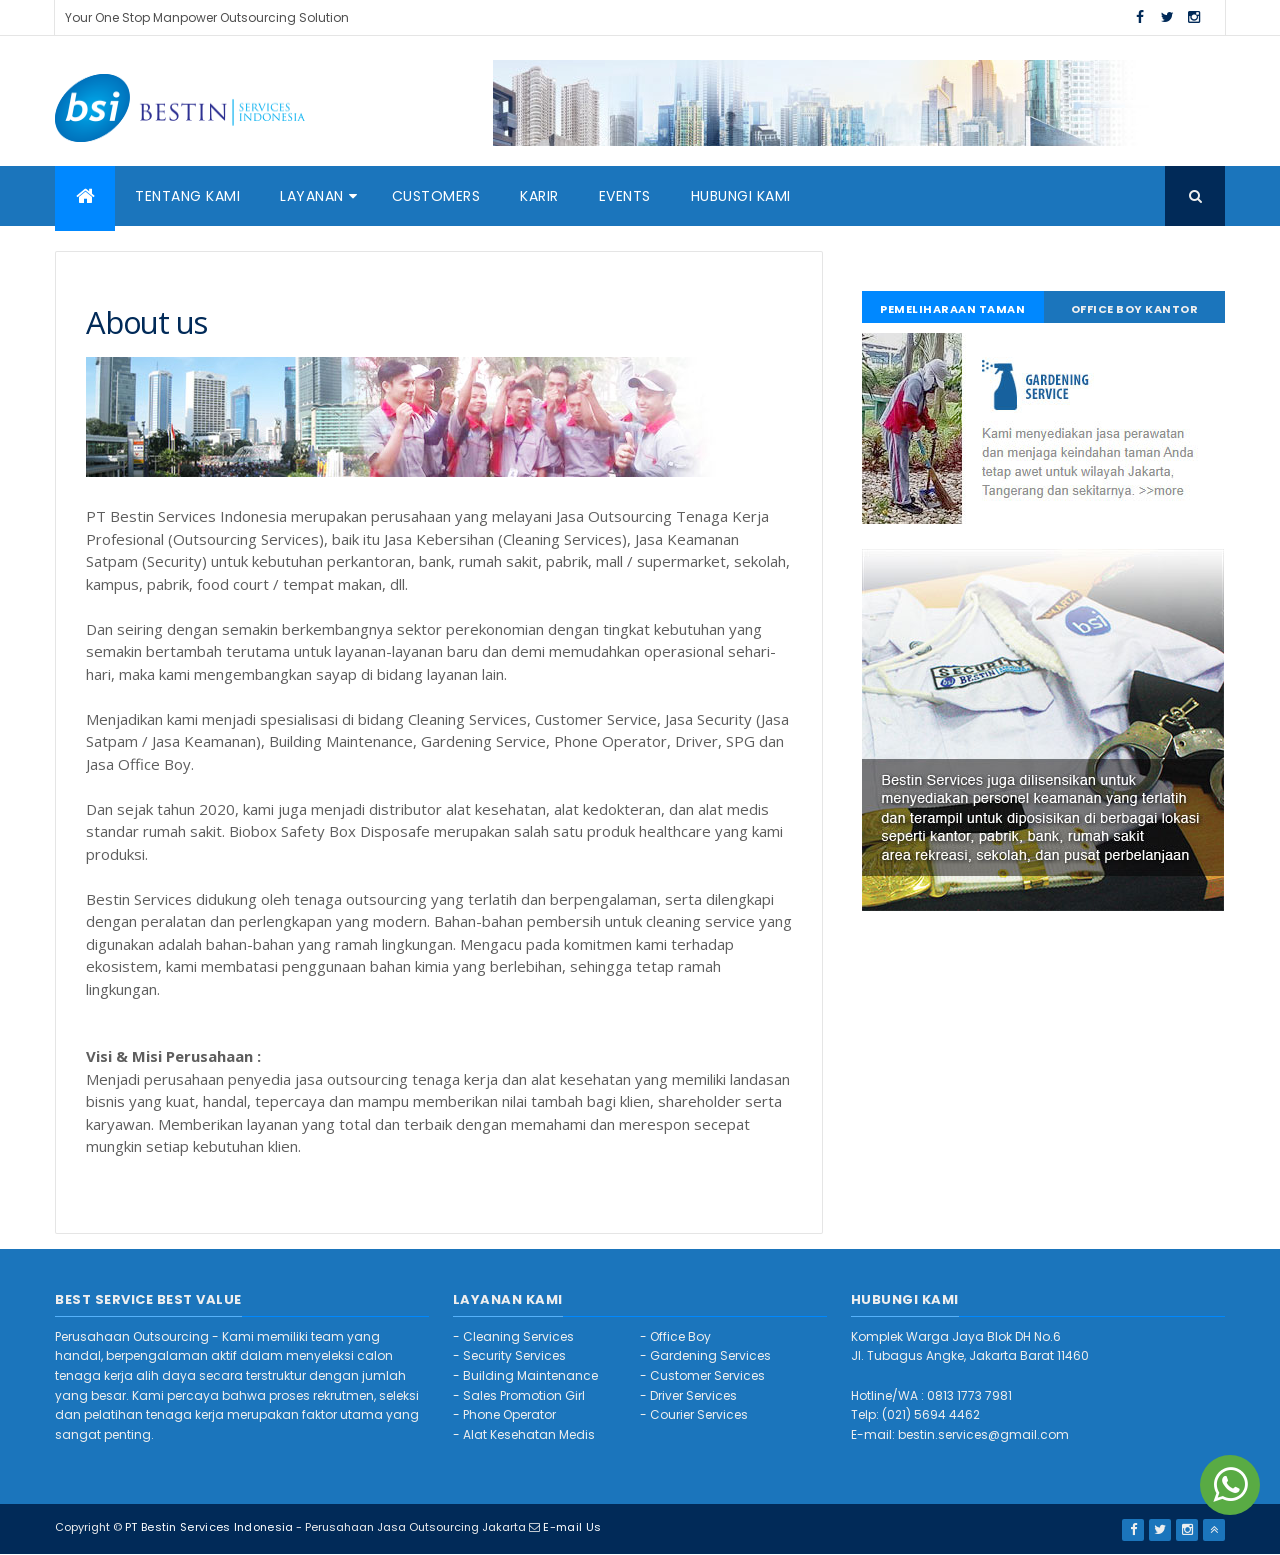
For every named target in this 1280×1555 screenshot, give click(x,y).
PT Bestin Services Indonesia (209, 1527)
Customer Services (707, 1375)
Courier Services (699, 1414)
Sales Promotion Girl (524, 1395)
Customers (436, 196)
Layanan (312, 196)
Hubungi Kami (741, 196)
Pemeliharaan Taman (952, 309)
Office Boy (680, 1336)
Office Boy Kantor (1135, 309)
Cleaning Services (518, 1336)
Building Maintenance (530, 1375)
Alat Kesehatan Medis (529, 1434)
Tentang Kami (187, 196)
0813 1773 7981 (969, 1395)
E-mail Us (572, 1527)
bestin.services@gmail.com (983, 1434)
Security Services (514, 1355)
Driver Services (693, 1395)
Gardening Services (710, 1355)
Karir (539, 196)
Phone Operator (509, 1414)
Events (625, 196)
